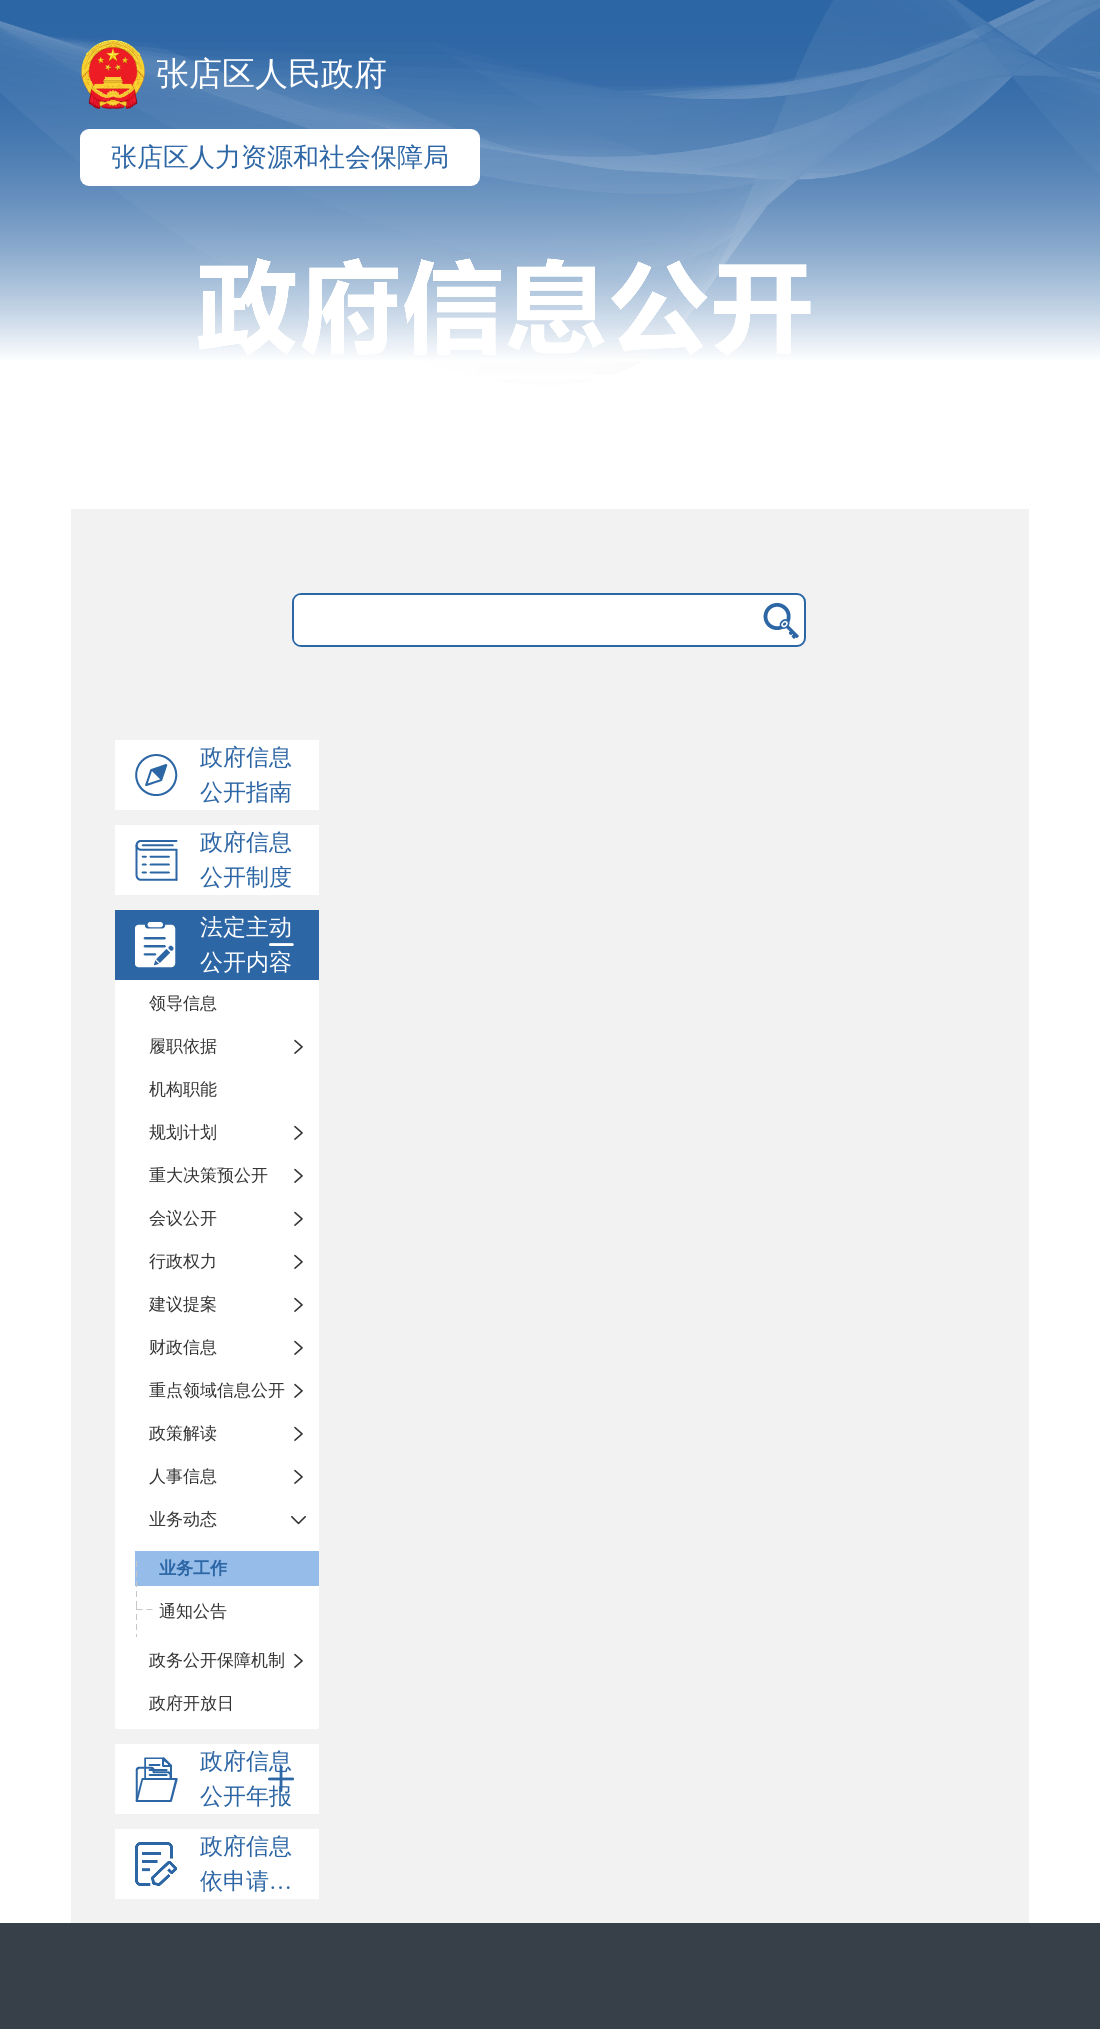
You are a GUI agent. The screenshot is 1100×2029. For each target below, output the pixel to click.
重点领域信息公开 (217, 1390)
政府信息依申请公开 (257, 1864)
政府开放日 (191, 1703)
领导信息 (183, 1003)
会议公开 (183, 1218)
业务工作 (193, 1568)
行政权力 (183, 1261)
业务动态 (183, 1519)
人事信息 (183, 1476)
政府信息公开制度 (246, 860)
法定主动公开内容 (251, 945)
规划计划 (183, 1132)
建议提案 (183, 1304)
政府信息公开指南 (246, 775)
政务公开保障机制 (217, 1660)
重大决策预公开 (208, 1175)
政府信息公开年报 (251, 1779)
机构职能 (183, 1089)
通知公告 (193, 1611)
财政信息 (183, 1347)
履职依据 (183, 1046)
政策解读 (183, 1433)
